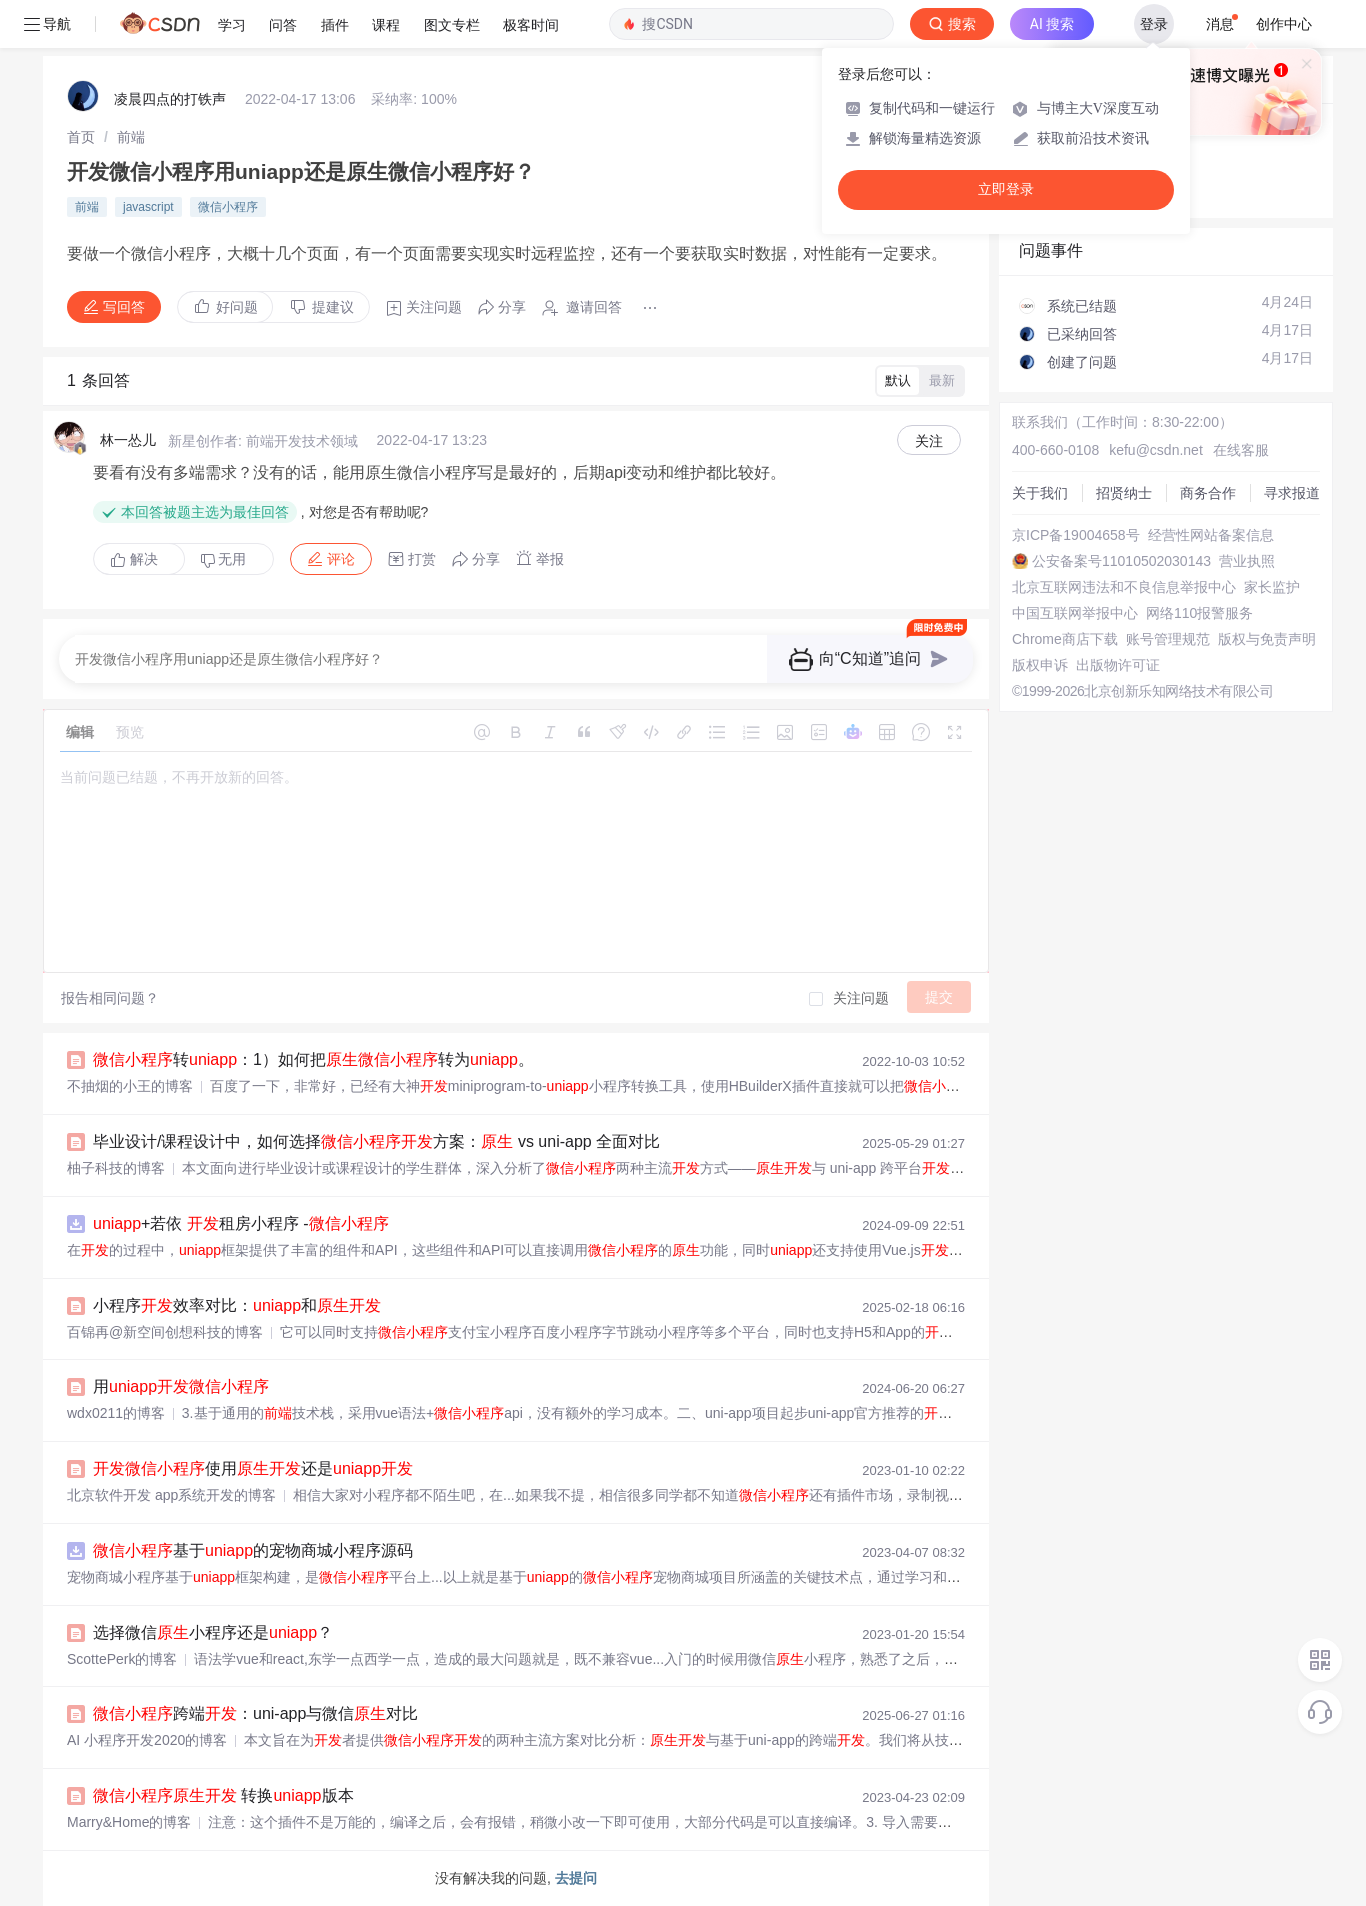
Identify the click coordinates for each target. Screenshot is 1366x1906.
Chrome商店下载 (1065, 639)
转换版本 (223, 1795)
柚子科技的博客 (116, 1168)
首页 (81, 137)
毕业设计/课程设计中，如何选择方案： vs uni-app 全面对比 (376, 1141)
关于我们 (1040, 493)
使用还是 (253, 1468)
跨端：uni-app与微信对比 (255, 1713)
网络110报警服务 (1199, 613)
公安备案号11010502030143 (1121, 561)
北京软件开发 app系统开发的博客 (171, 1495)
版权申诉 (1040, 665)
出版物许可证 (1118, 665)
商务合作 (1208, 493)
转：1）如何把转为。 (313, 1059)
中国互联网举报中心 (1075, 613)
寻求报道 (1292, 493)
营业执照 (1247, 561)
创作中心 (1284, 24)
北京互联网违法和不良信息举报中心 (1124, 587)
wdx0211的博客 (116, 1413)
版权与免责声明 (1267, 639)
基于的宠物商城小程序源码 (253, 1550)
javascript (148, 207)
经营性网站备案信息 (1211, 535)
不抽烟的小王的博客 (130, 1086)
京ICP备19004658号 (1076, 535)
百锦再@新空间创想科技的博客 (165, 1332)
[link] (81, 137)
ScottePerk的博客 (122, 1659)
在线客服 (1241, 450)
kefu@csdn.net (1156, 450)
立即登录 (1006, 189)
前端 (131, 137)
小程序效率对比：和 (237, 1305)
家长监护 (1272, 587)
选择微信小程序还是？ (213, 1632)
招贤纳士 (1124, 493)
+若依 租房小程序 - (241, 1223)
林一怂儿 (128, 440)
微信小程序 (228, 207)
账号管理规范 (1168, 639)
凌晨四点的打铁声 (170, 99)
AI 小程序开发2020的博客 (147, 1740)
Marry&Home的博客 (129, 1822)
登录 (1154, 24)
